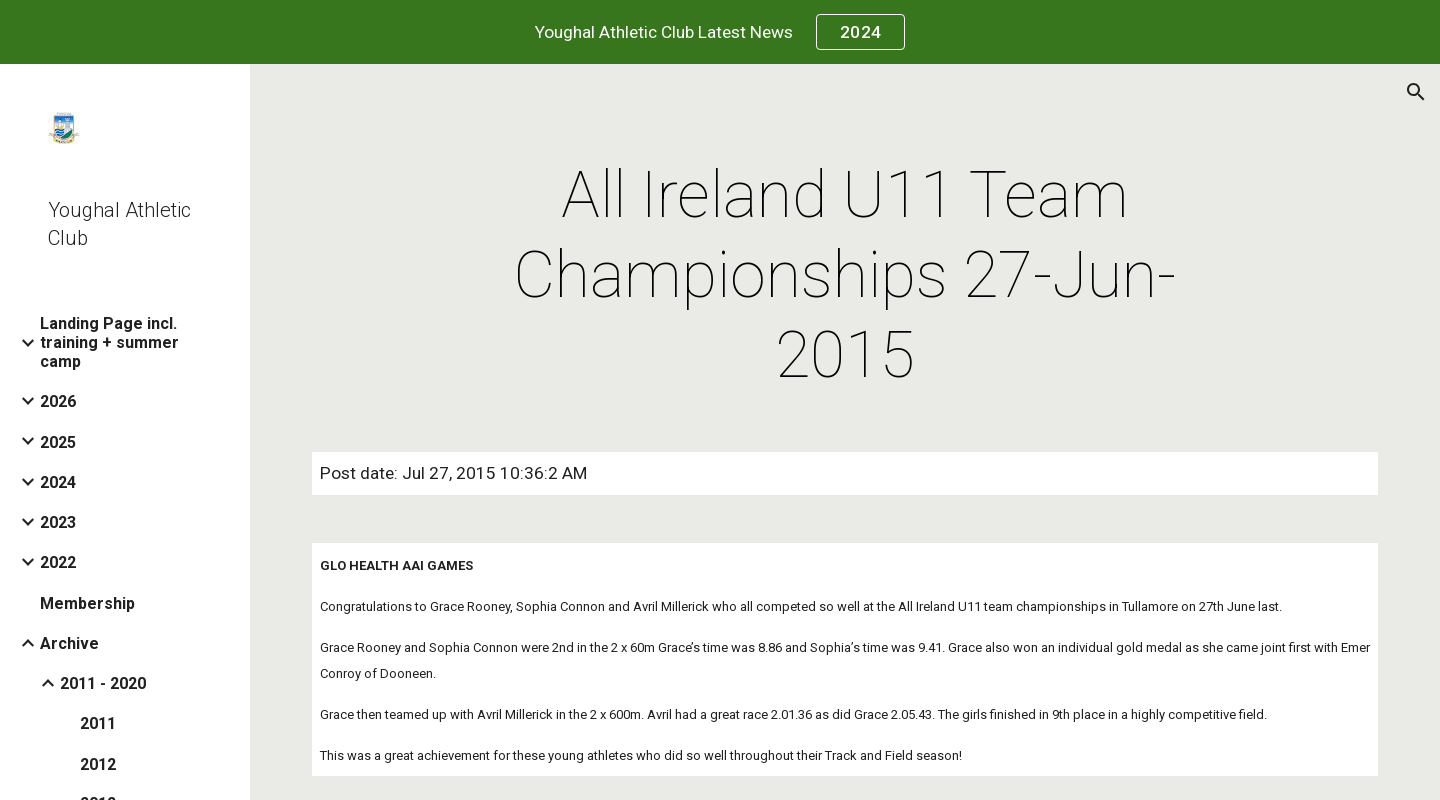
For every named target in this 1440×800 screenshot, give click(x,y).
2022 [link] (58, 562)
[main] (845, 276)
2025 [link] (58, 442)
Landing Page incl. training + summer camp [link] (109, 342)
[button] (1416, 92)
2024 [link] (58, 482)
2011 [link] (98, 723)
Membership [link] (87, 603)
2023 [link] (58, 522)
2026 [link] (58, 401)
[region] (720, 32)
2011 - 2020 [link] (103, 683)
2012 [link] (98, 764)
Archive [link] (69, 643)
